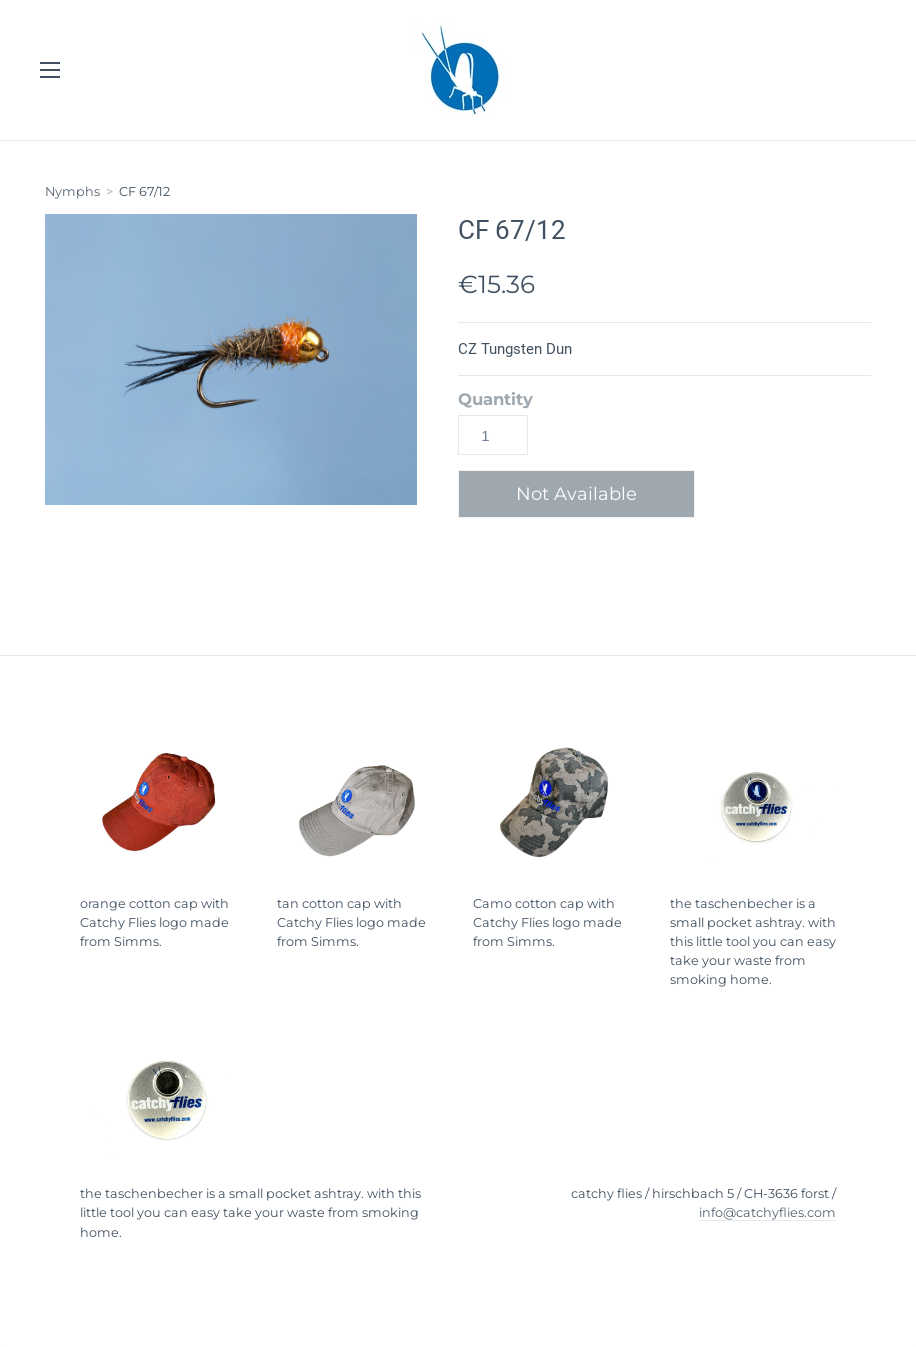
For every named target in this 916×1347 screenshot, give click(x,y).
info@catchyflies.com (767, 1212)
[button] (584, 494)
